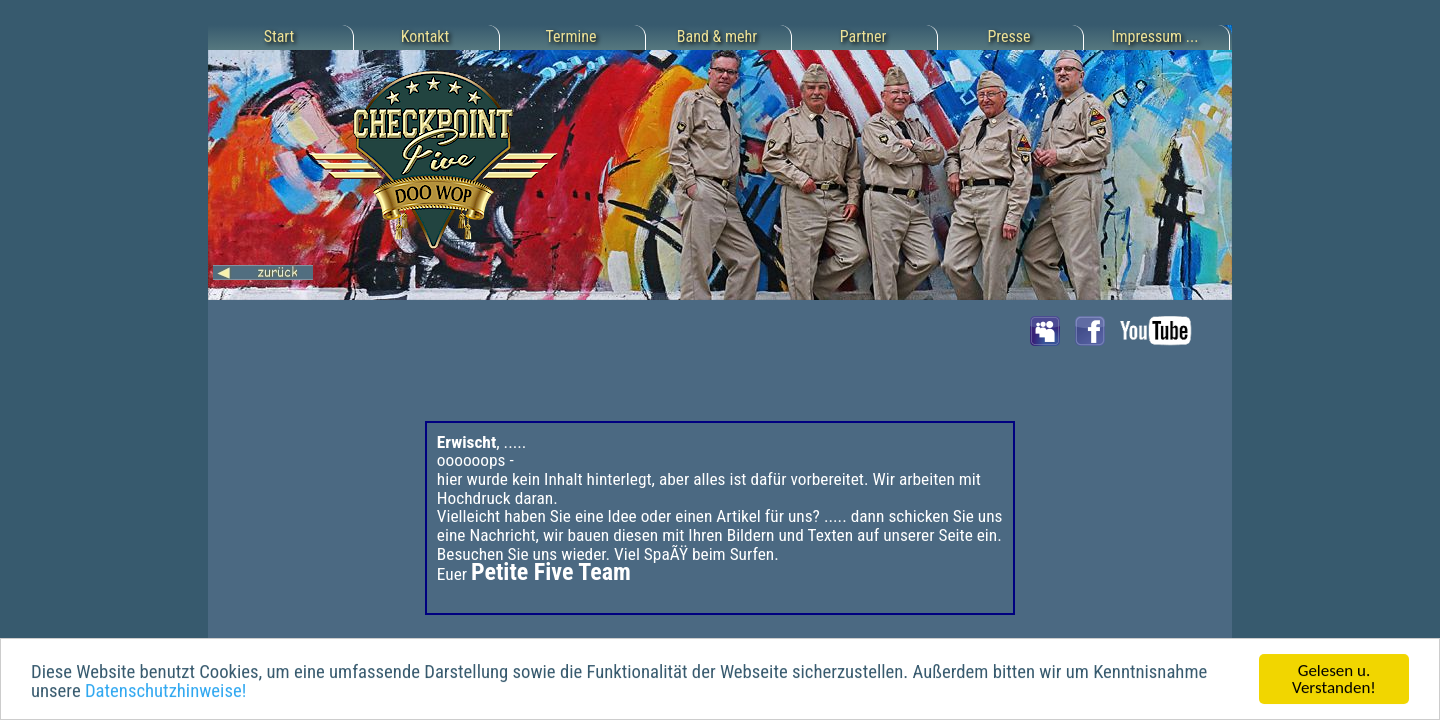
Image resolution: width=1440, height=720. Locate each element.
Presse (1008, 36)
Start (279, 36)
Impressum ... (1155, 36)
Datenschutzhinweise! (165, 692)
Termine (571, 36)
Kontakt (425, 36)
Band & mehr (717, 36)
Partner (863, 36)
